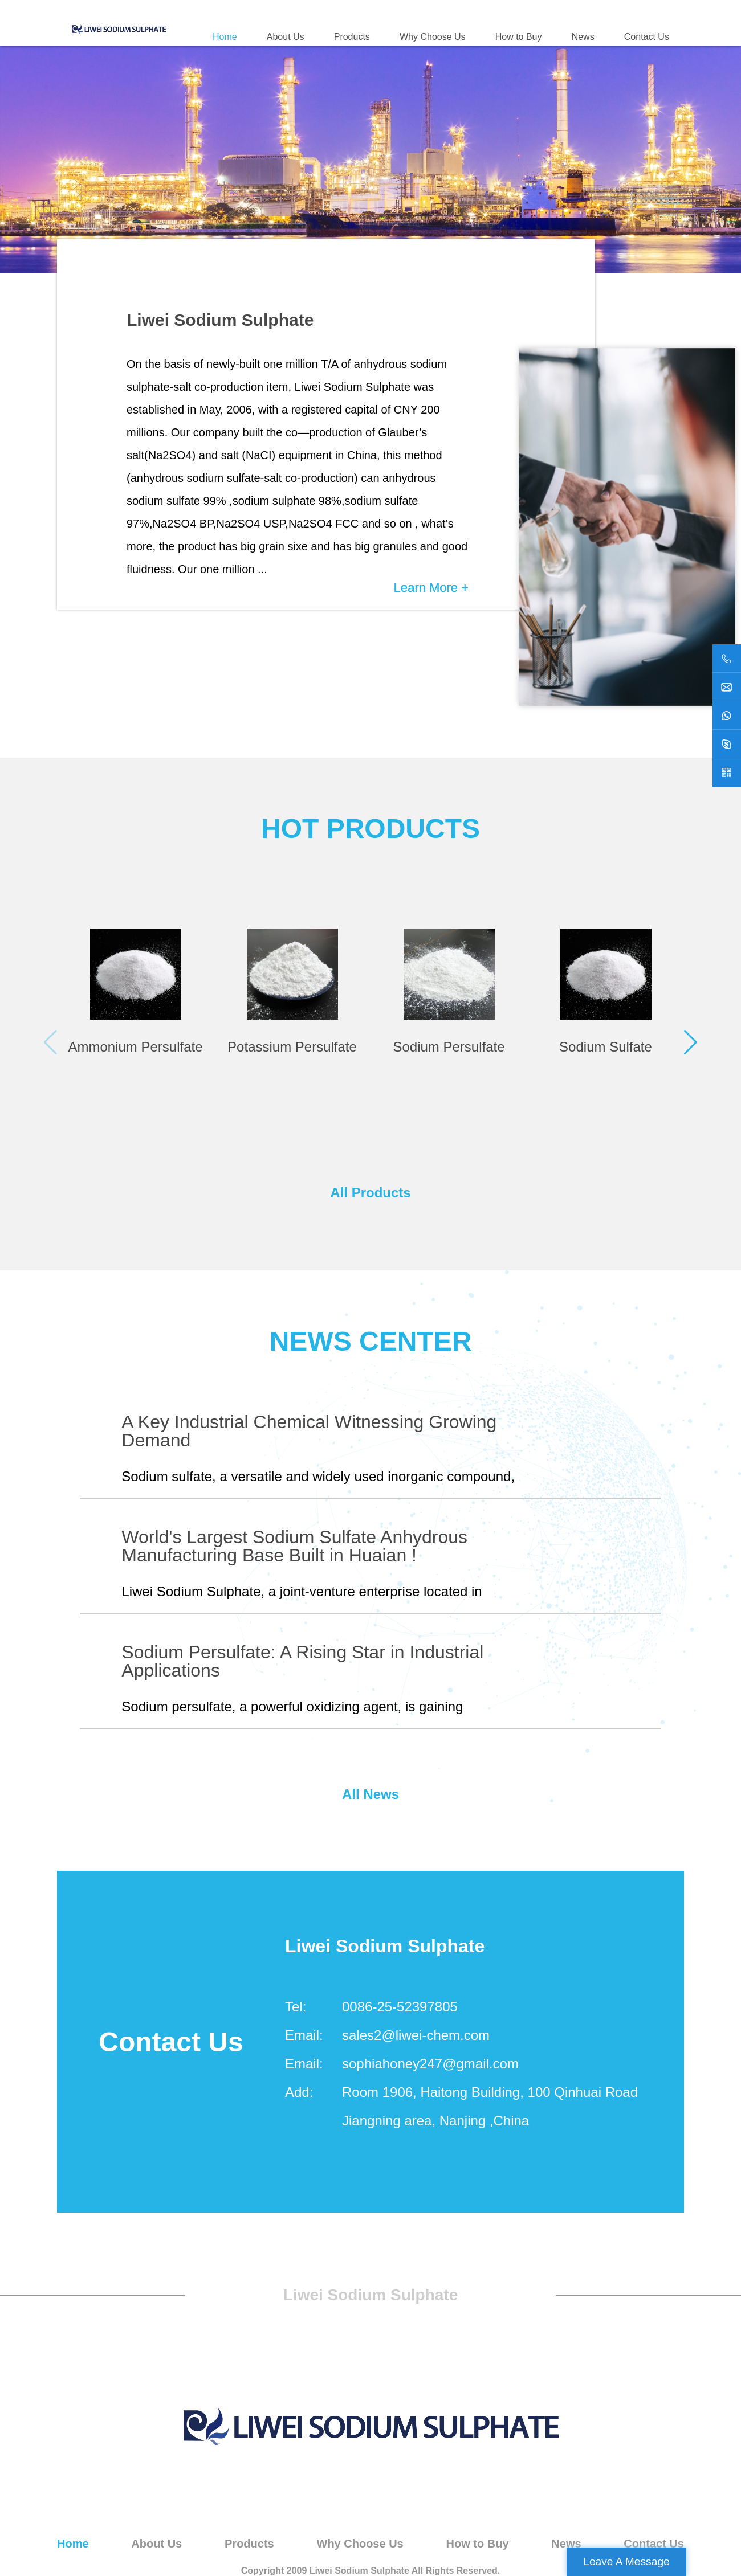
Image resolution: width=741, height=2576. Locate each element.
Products (352, 37)
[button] (690, 1042)
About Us (285, 37)
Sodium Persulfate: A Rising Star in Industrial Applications (302, 1661)
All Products (370, 1192)
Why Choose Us (433, 37)
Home (225, 37)
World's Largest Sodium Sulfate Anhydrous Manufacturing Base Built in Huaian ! (294, 1546)
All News (370, 1794)
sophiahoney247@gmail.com (430, 2063)
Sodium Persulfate (448, 1046)
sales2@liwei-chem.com (416, 2035)
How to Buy (518, 37)
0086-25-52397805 (400, 2006)
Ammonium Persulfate (135, 1046)
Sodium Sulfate (605, 1046)
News (583, 37)
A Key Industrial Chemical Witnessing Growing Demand (308, 1431)
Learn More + (431, 587)
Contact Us (646, 37)
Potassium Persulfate (292, 1046)
